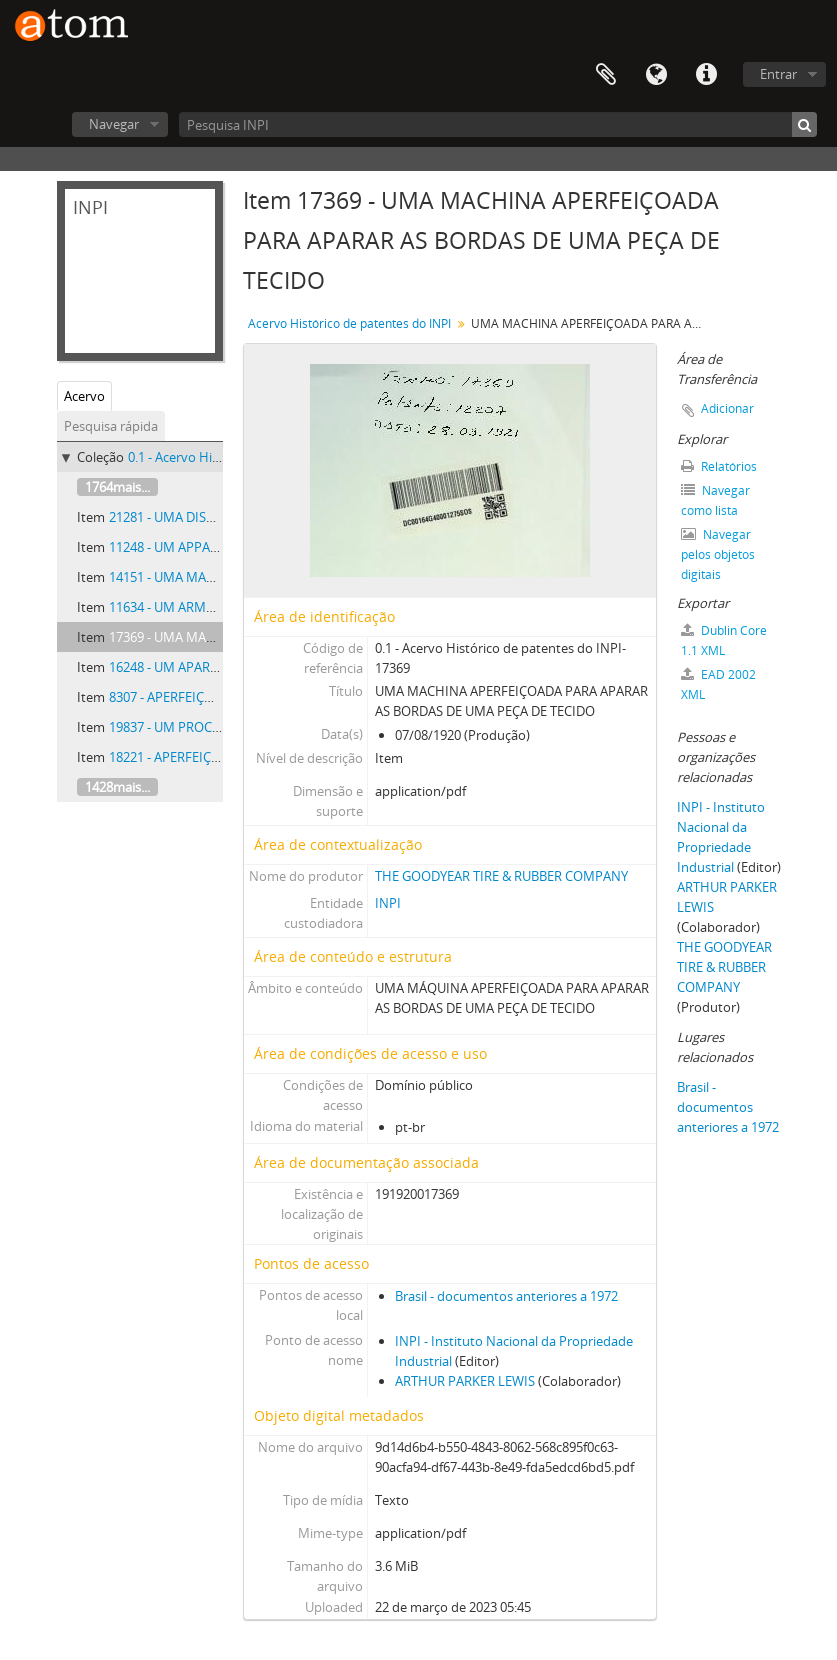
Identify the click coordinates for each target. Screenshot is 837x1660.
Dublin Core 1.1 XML (724, 640)
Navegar (114, 124)
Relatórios (719, 466)
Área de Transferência (606, 75)
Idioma (656, 75)
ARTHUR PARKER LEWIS (465, 1381)
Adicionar (727, 408)
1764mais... (117, 487)
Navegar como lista (715, 500)
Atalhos (706, 75)
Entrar (778, 74)
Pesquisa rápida (111, 426)
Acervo (84, 396)
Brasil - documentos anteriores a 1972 (506, 1296)
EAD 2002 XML (718, 684)
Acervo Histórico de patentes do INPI (349, 323)
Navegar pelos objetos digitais (718, 554)
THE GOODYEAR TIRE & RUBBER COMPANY (501, 876)
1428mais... (117, 787)
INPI (388, 903)
